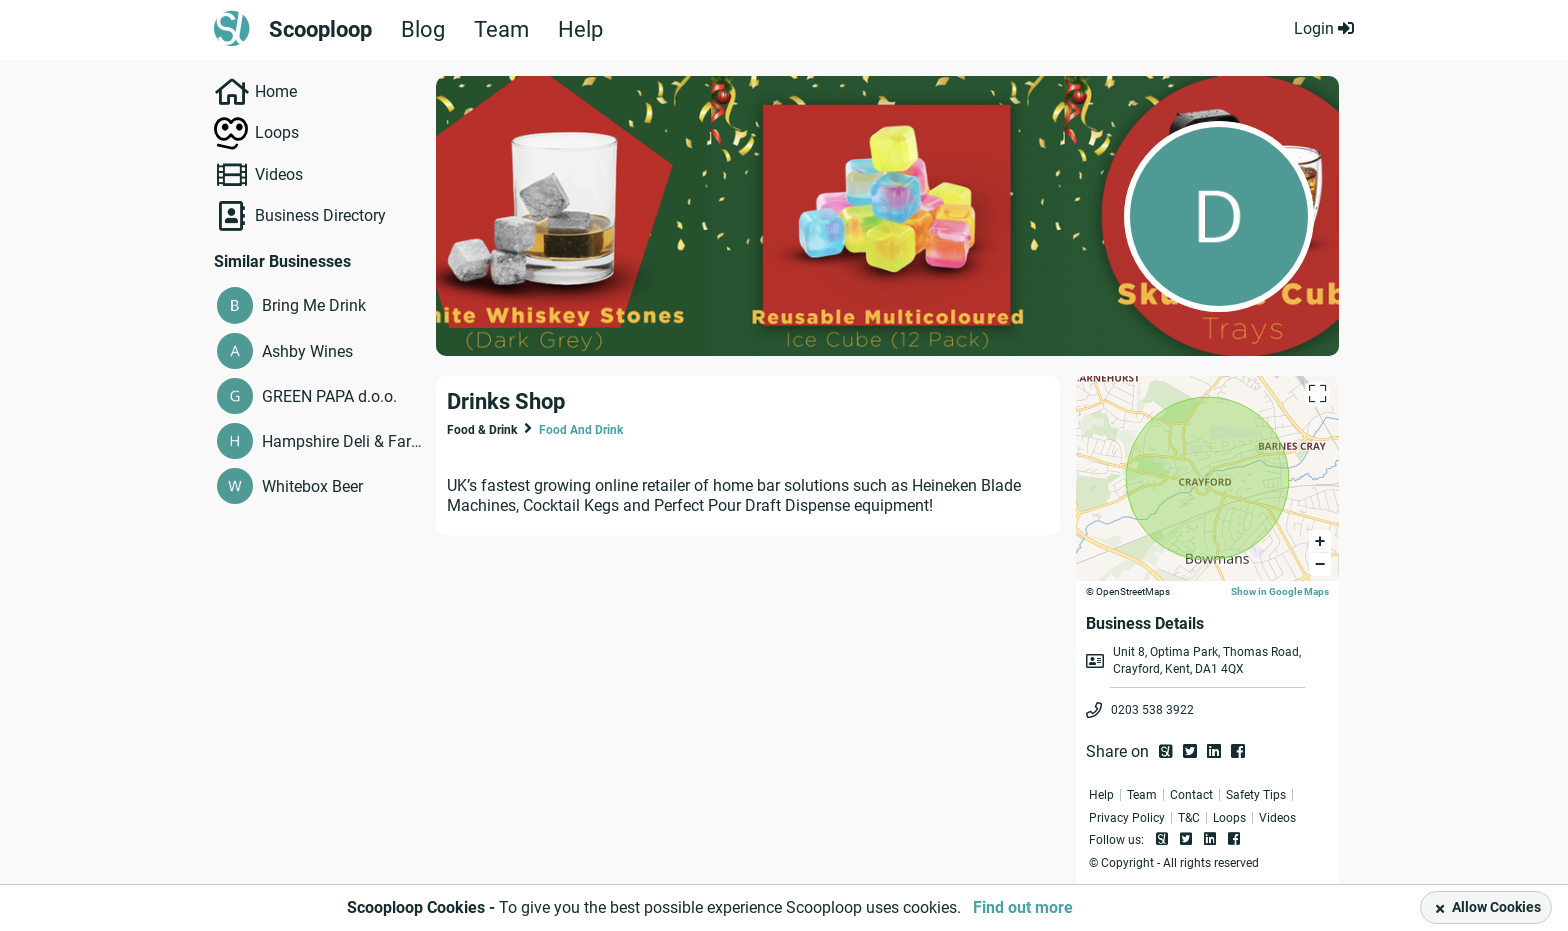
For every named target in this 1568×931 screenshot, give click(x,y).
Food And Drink (581, 430)
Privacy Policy (1127, 818)
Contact (1191, 795)
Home (276, 91)
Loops (277, 132)
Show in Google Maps (1280, 591)
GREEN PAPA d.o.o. (329, 396)
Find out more (1023, 907)
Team (501, 30)
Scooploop (320, 30)
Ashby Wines (307, 351)
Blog (423, 30)
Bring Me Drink (314, 305)
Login (1324, 28)
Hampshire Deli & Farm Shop (344, 441)
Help (580, 30)
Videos (279, 174)
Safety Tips (1256, 795)
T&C (1189, 818)
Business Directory (320, 215)
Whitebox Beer (312, 486)
